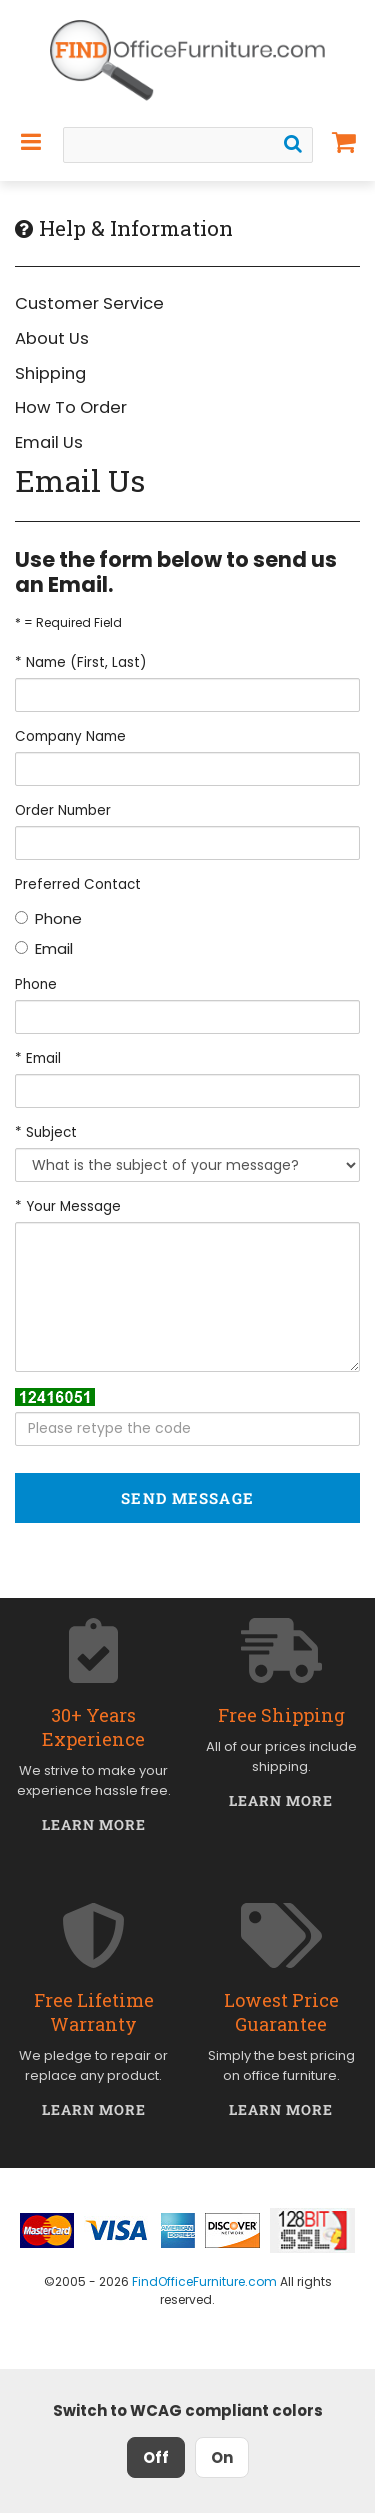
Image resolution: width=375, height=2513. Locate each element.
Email (44, 948)
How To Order (71, 407)
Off (156, 2457)
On (222, 2457)
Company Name (70, 736)
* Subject (46, 1132)
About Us (52, 338)
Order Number (63, 810)
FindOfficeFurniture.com (204, 2281)
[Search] (293, 144)
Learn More (94, 1824)
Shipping (50, 373)
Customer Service (89, 303)
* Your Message (68, 1206)
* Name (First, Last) (80, 662)
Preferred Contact (78, 884)
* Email (38, 1058)
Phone (48, 918)
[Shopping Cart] (344, 142)
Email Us (49, 442)
